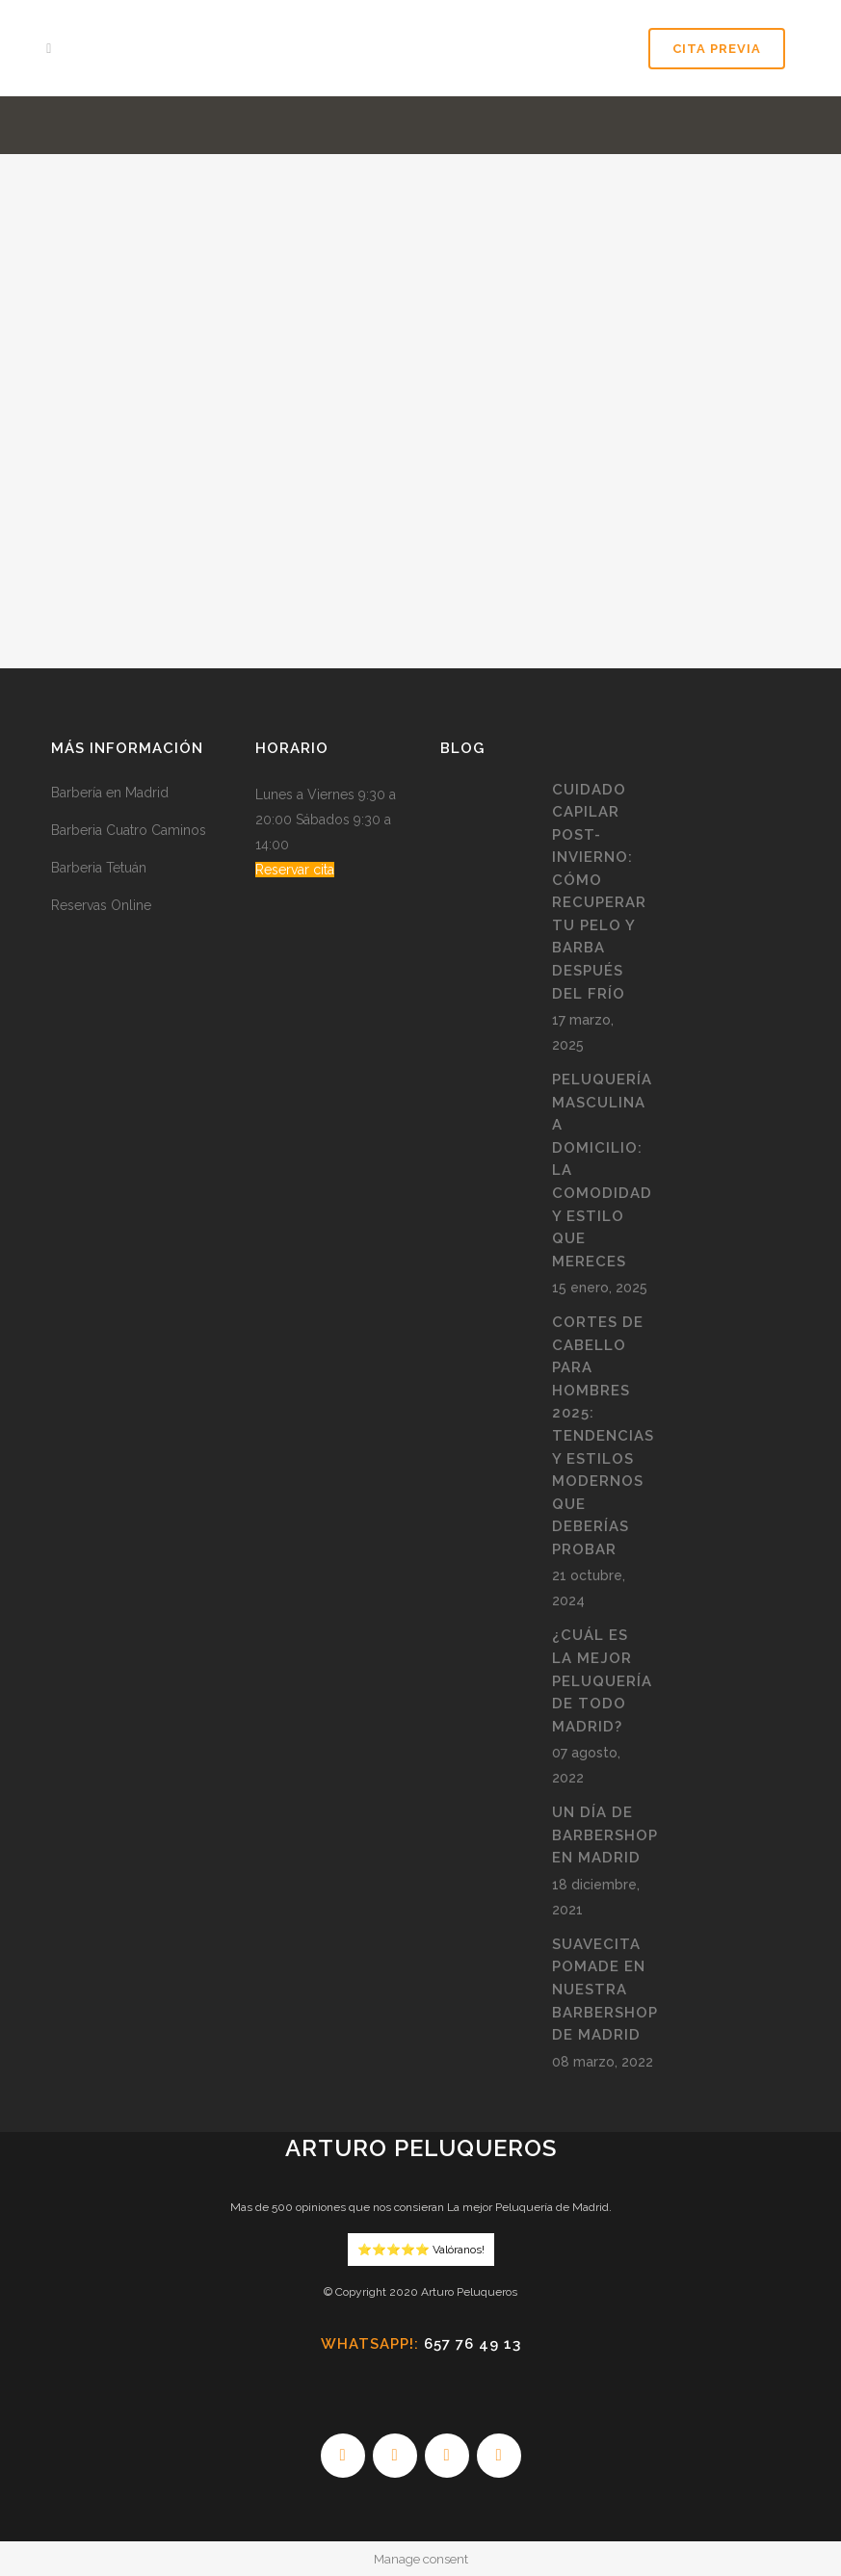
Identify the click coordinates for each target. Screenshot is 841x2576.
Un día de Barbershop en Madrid (605, 1835)
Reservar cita (294, 869)
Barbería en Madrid (110, 792)
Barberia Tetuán (98, 867)
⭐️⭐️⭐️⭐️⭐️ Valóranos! (421, 2249)
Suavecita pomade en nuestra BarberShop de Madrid (605, 1989)
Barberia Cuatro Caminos (128, 830)
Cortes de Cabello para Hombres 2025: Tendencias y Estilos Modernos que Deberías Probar (603, 1436)
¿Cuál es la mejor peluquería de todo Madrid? (602, 1680)
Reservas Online (101, 905)
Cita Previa (713, 48)
